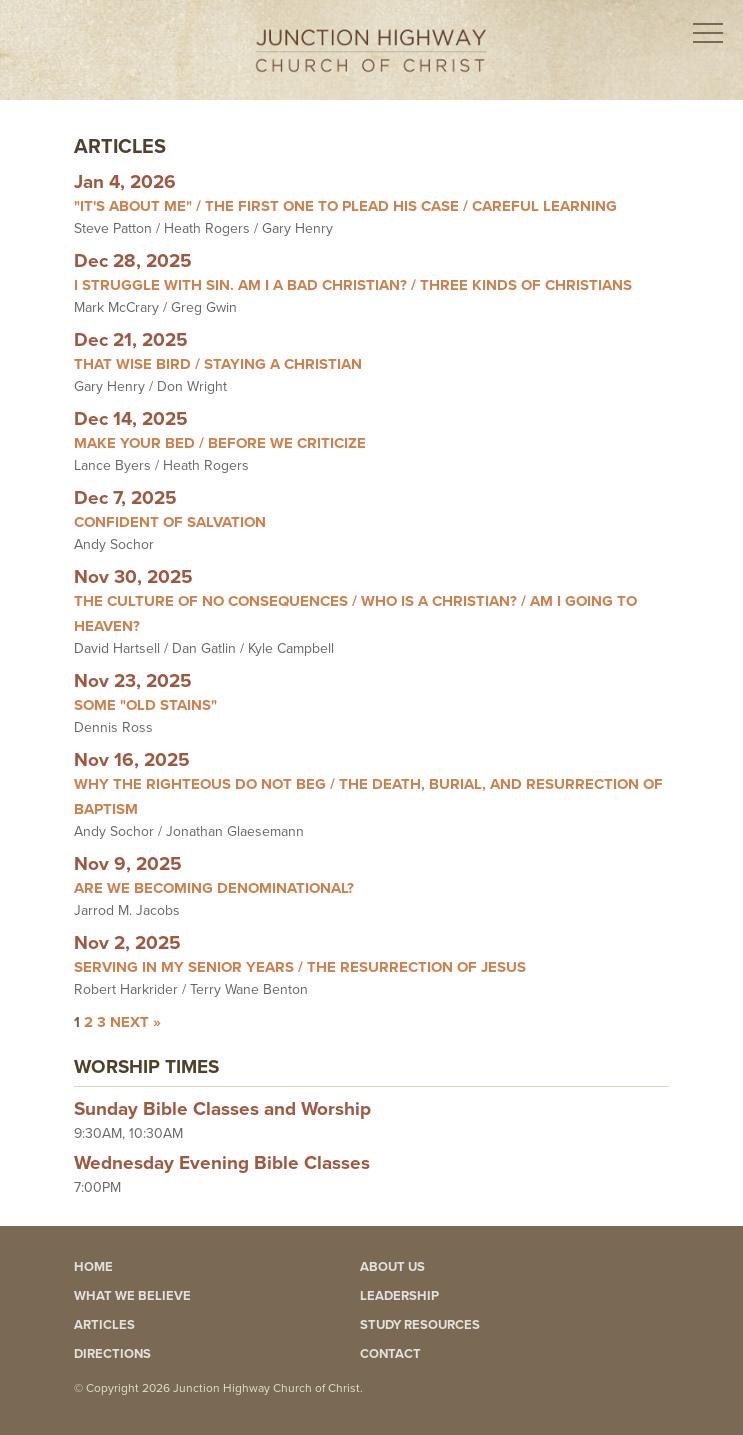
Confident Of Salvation (170, 522)
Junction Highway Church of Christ (371, 50)
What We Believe (132, 1296)
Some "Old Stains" (145, 705)
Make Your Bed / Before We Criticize (220, 443)
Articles (104, 1325)
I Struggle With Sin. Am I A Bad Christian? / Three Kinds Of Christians (353, 285)
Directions (112, 1354)
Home (93, 1267)
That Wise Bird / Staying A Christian (218, 364)
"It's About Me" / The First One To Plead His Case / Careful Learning (345, 206)
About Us (392, 1267)
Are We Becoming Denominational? (214, 888)
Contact (390, 1354)
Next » (135, 1022)
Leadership (399, 1296)
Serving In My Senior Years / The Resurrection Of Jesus (300, 967)
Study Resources (420, 1325)
